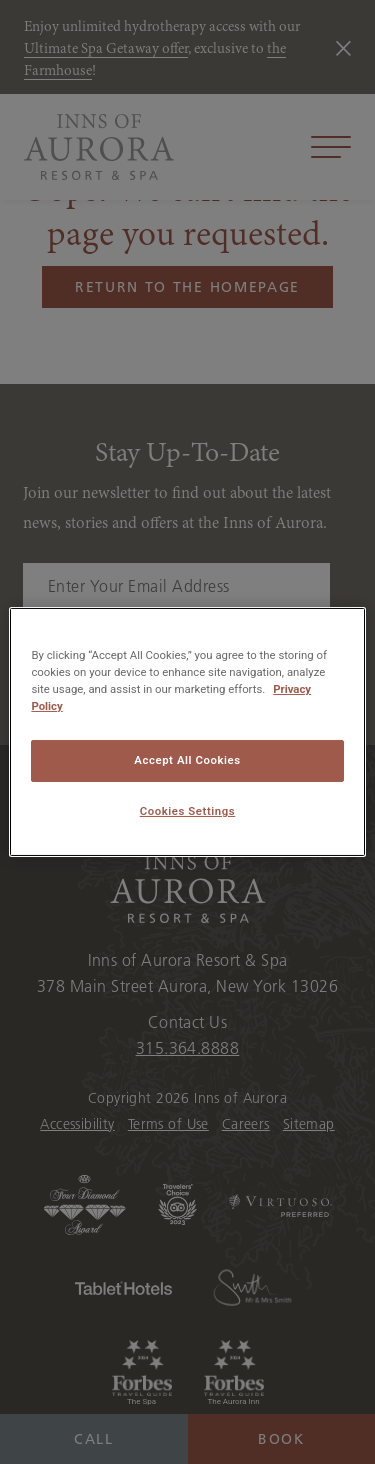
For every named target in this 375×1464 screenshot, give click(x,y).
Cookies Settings (188, 811)
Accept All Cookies (187, 760)
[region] (187, 732)
